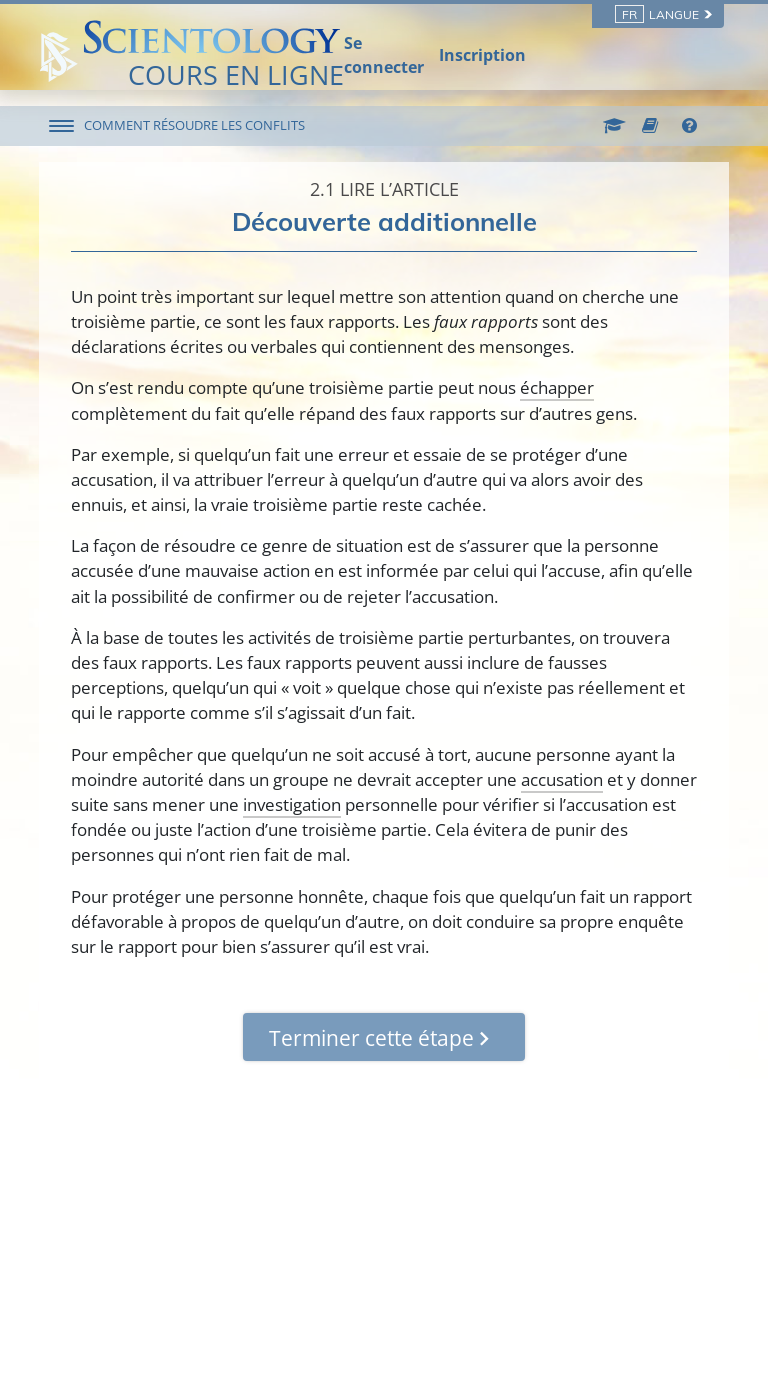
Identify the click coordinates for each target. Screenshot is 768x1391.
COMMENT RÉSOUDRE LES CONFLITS (194, 125)
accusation (562, 779)
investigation (292, 804)
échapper (557, 387)
